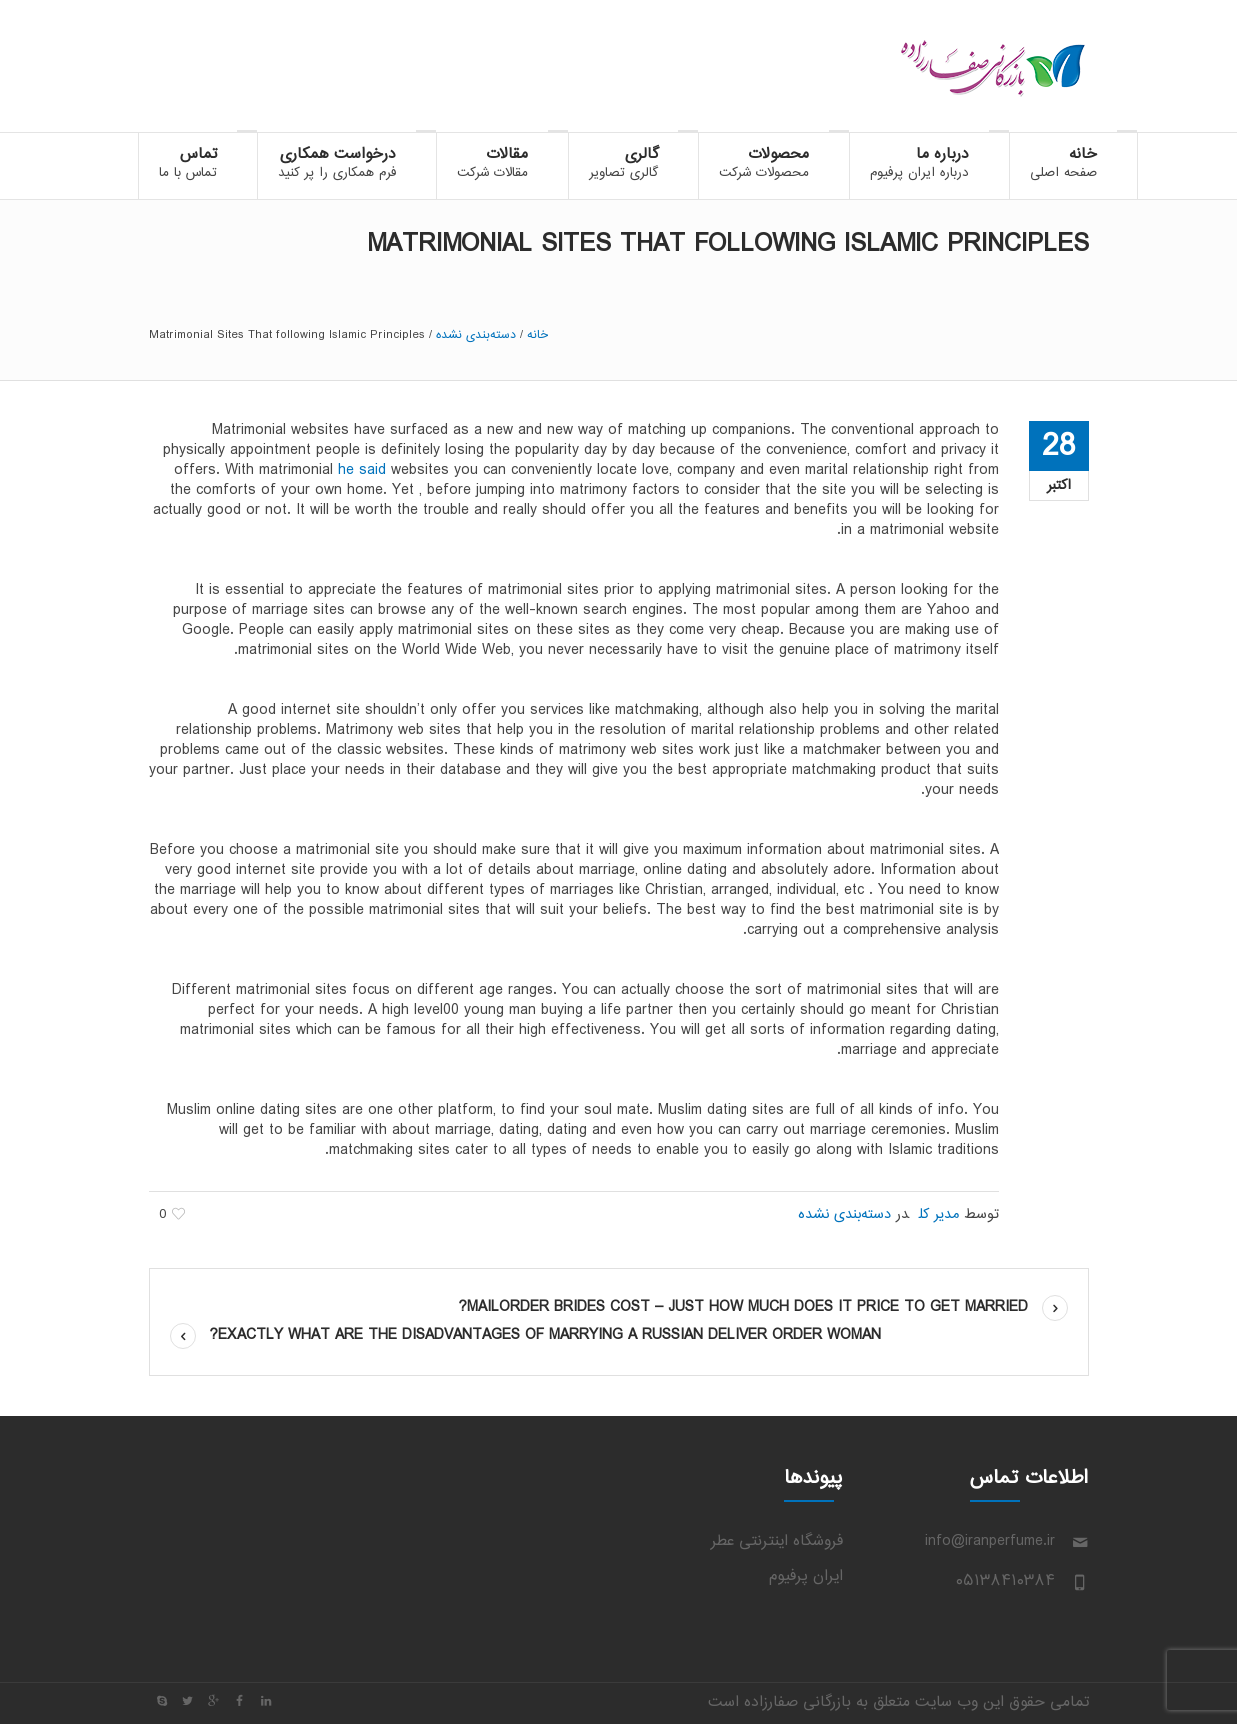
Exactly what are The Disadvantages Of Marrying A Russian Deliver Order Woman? (545, 1335)
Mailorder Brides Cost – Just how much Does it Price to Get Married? (743, 1307)
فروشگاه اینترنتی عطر (777, 1541)
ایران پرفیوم (806, 1576)
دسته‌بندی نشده (476, 335)
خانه (537, 335)
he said (362, 470)
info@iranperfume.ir (990, 1541)
